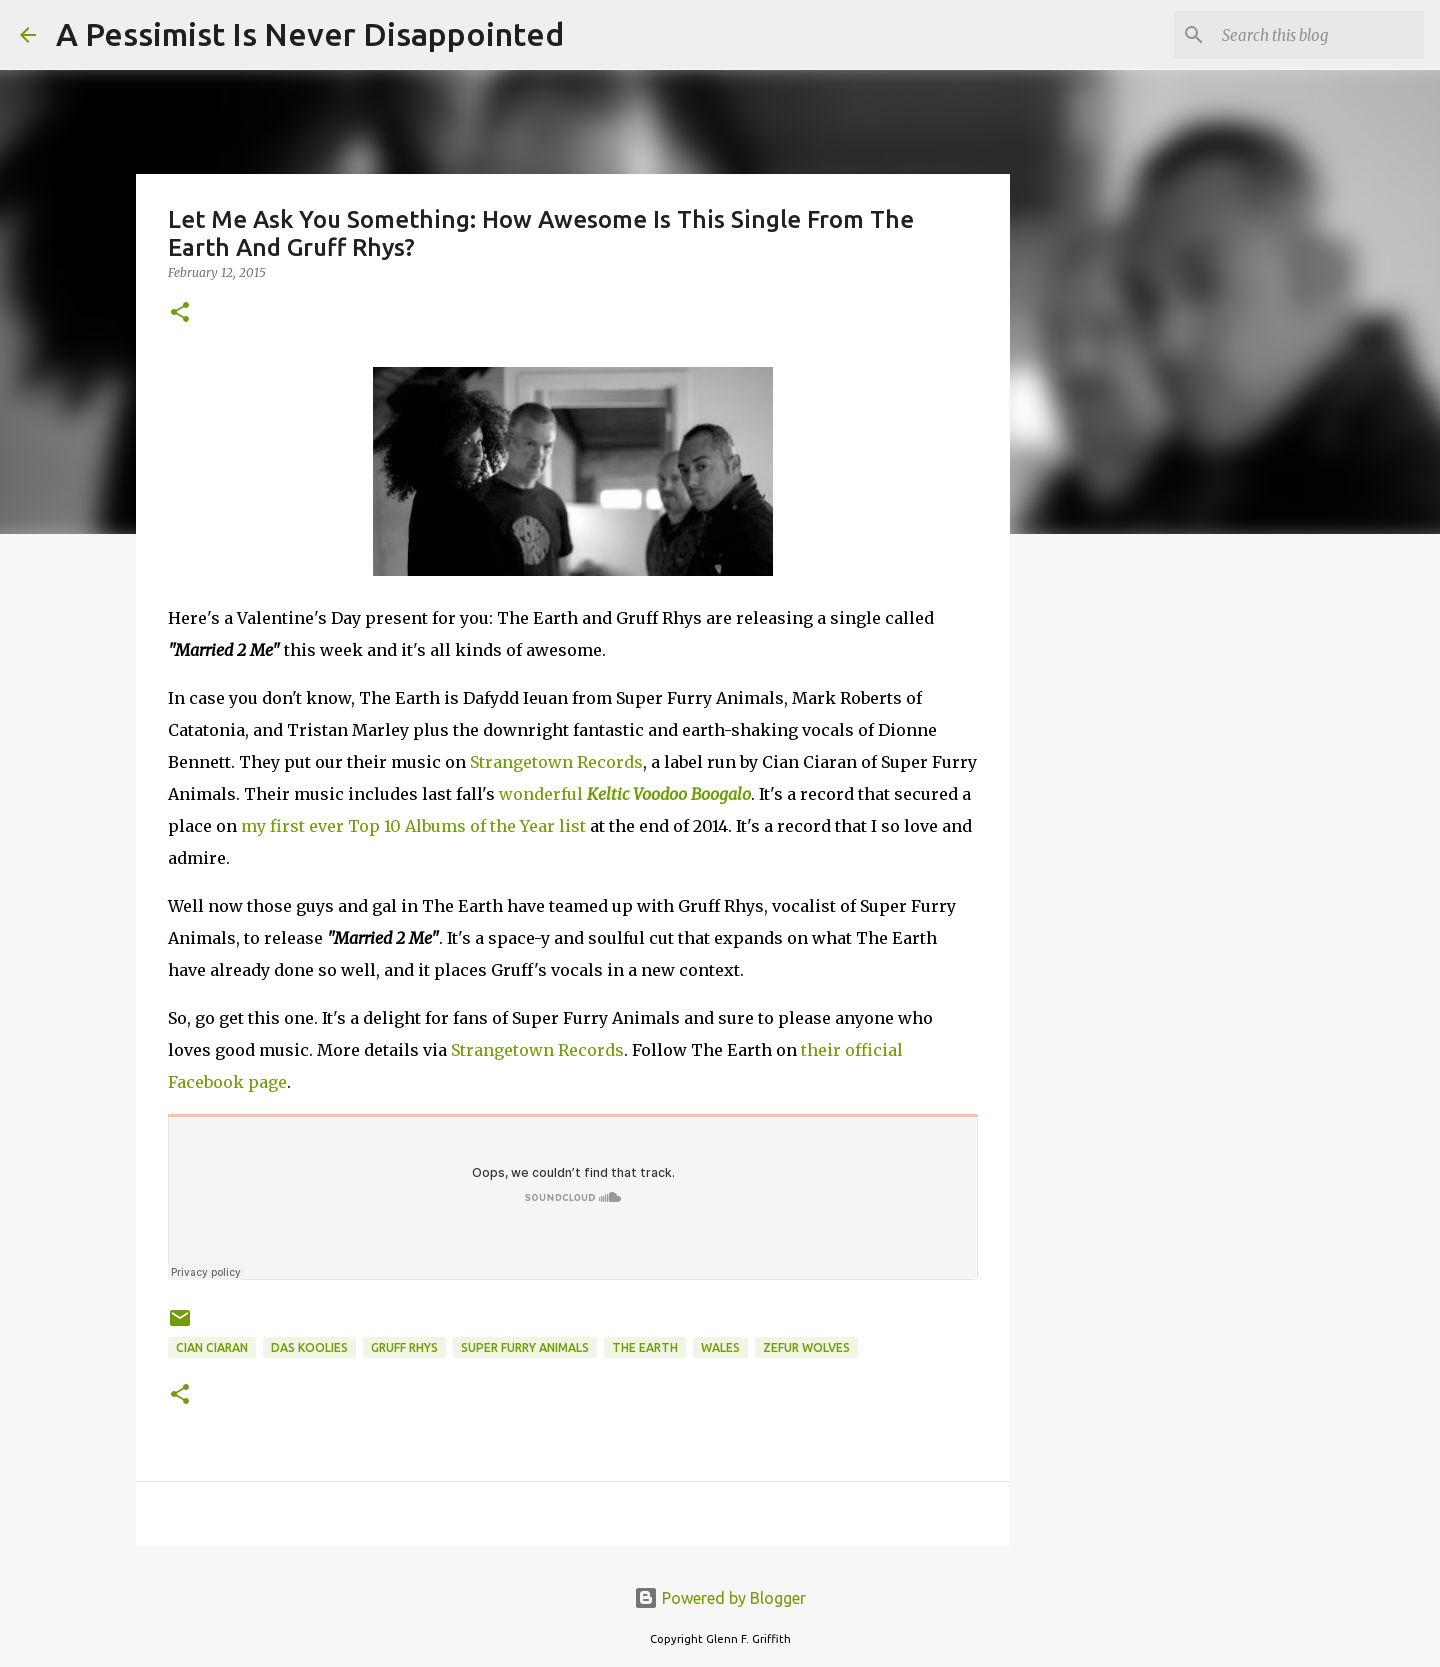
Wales (720, 1347)
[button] (180, 313)
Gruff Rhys (404, 1347)
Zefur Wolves (806, 1347)
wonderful (625, 794)
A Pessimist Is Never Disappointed (310, 34)
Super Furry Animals (525, 1347)
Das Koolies (309, 1347)
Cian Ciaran (212, 1347)
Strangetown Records (556, 762)
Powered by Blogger (720, 1598)
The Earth (645, 1347)
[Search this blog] (1319, 35)
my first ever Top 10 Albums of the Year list (413, 826)
